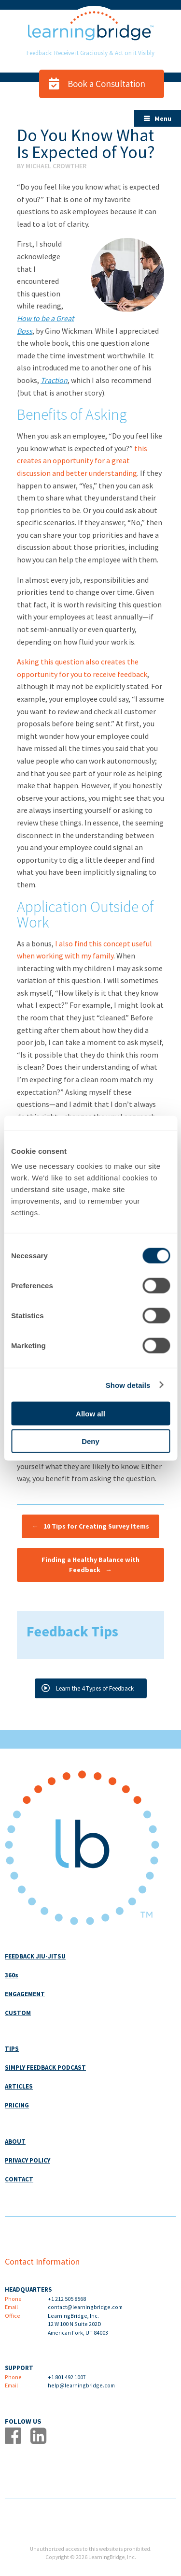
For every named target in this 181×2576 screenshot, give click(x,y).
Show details (128, 1385)
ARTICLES (19, 2086)
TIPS (12, 2049)
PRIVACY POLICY (27, 2160)
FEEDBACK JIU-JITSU (35, 1956)
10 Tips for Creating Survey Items (90, 1526)
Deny (90, 1441)
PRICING (17, 2105)
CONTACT (19, 2179)
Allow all (90, 1414)
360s (11, 1975)
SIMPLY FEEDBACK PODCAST (45, 2067)
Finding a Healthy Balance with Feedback (90, 1565)
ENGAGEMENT (25, 1994)
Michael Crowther (56, 166)
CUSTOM (18, 2013)
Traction (54, 380)
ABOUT (15, 2141)
